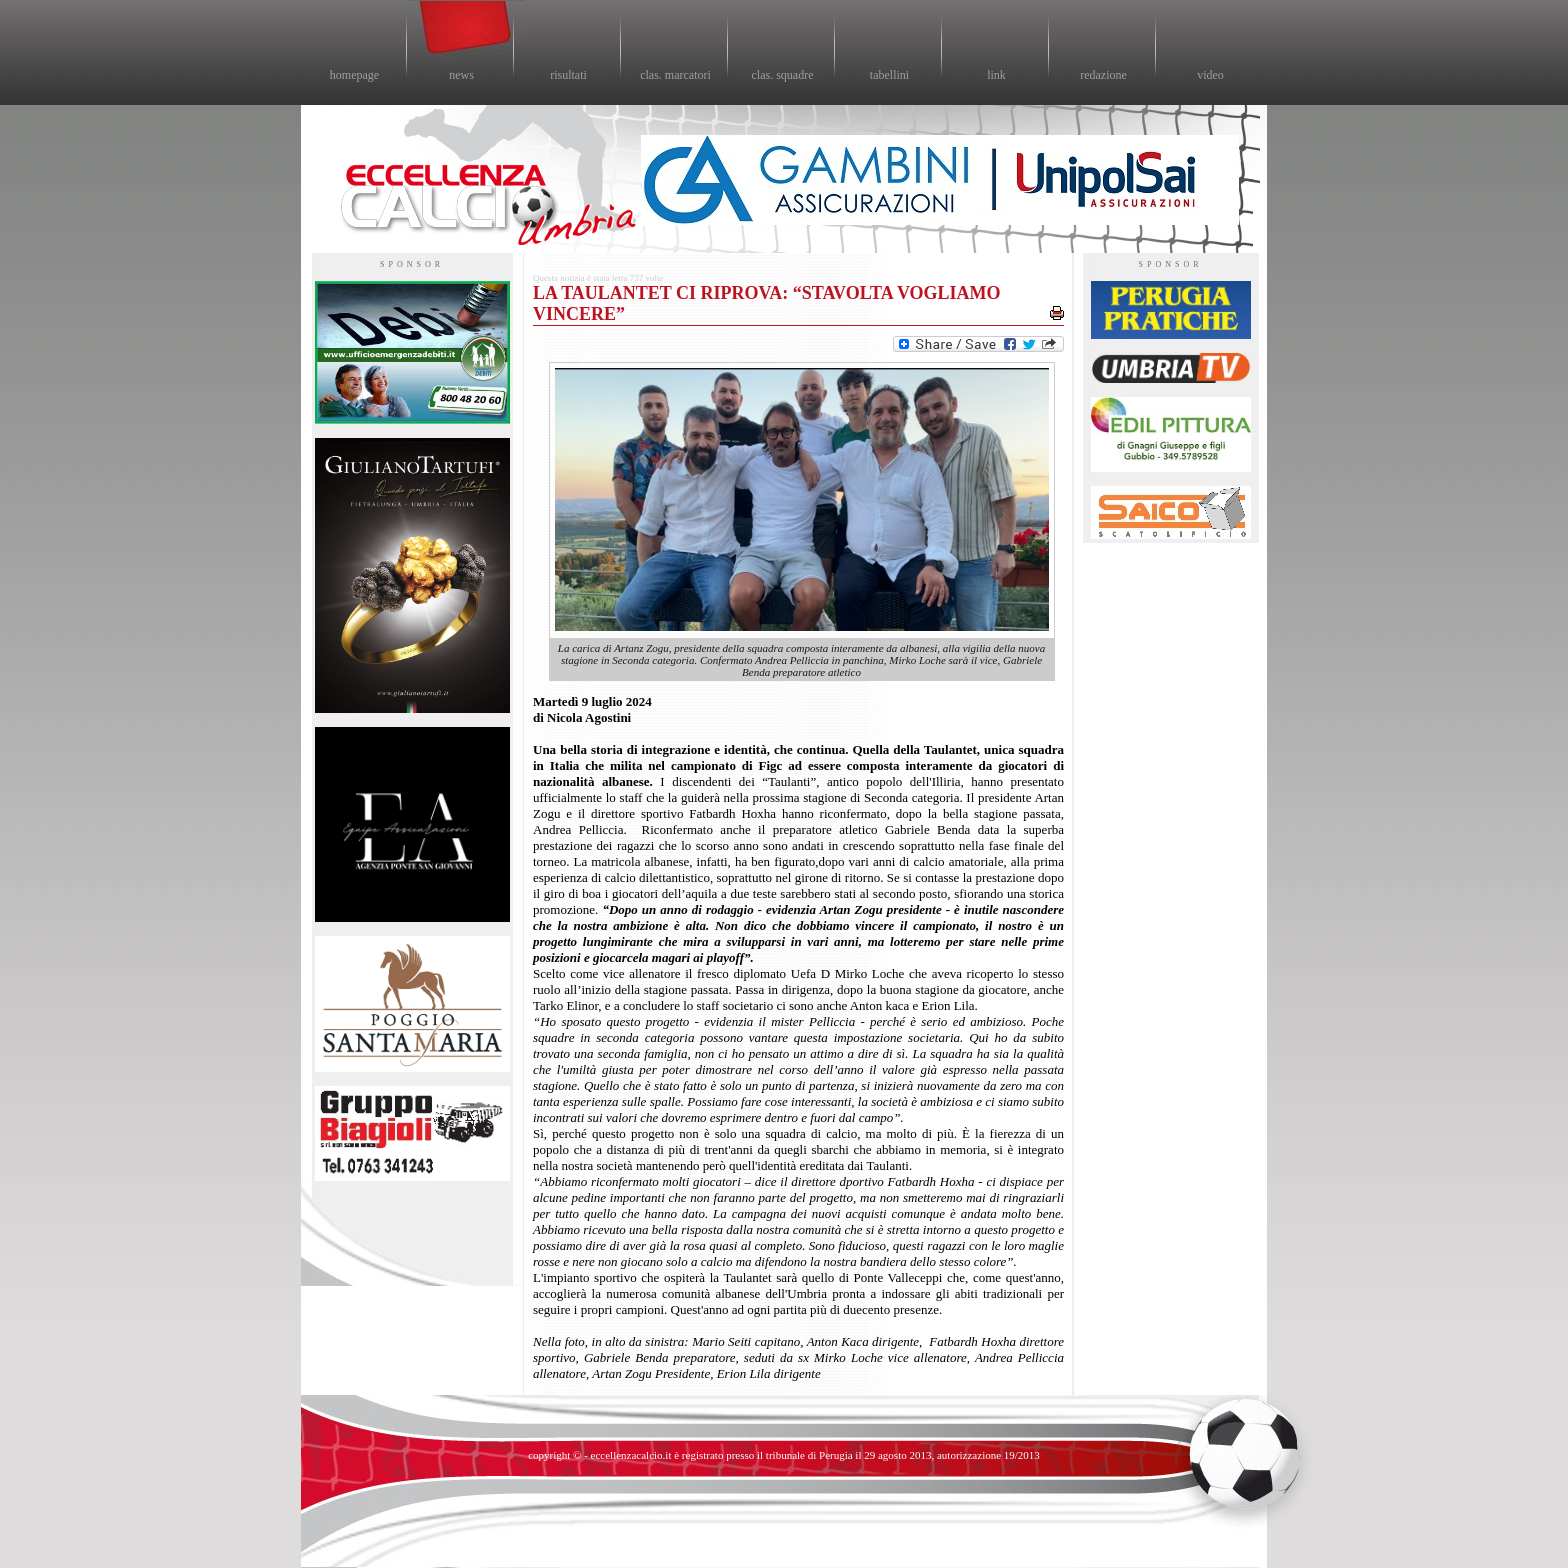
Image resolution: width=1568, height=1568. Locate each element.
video (1210, 75)
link (996, 75)
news (461, 75)
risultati (568, 75)
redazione (1103, 75)
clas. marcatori (675, 75)
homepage (354, 75)
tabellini (889, 75)
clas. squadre (783, 75)
